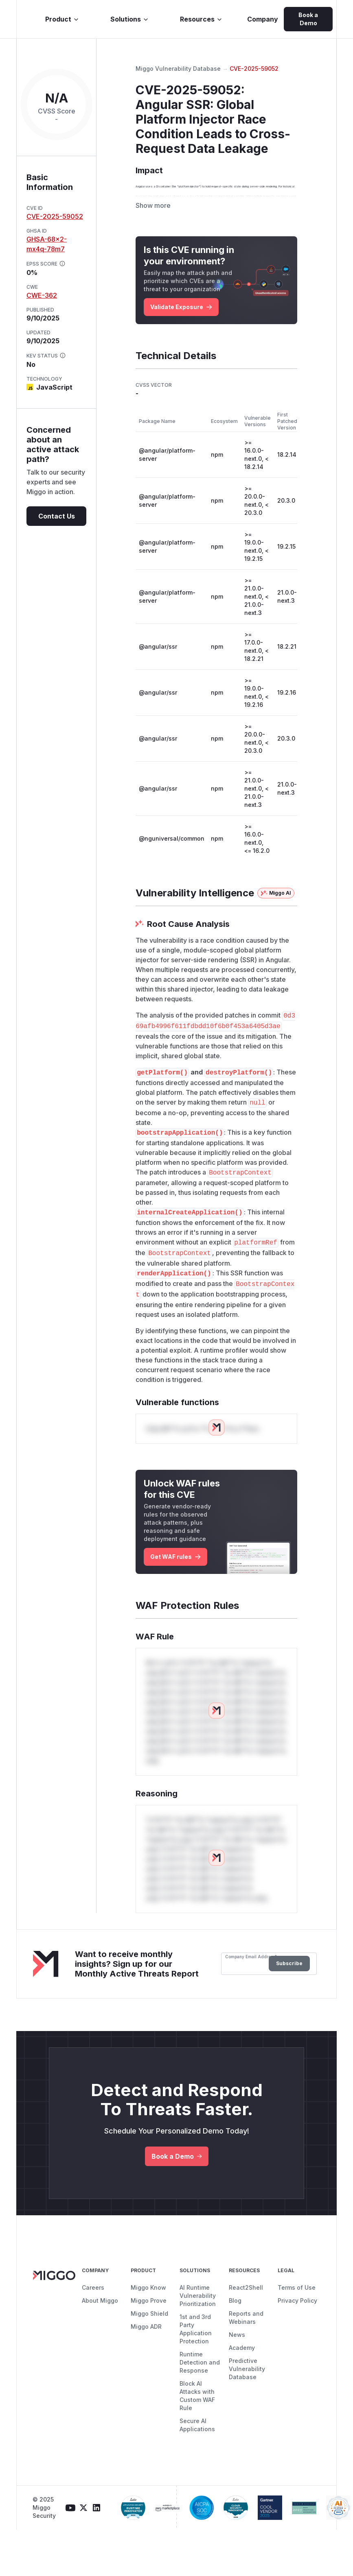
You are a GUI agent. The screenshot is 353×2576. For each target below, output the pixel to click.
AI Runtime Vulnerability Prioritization (198, 2342)
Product (62, 19)
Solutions (129, 19)
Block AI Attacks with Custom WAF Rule (197, 2442)
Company (262, 19)
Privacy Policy (297, 2346)
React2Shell (246, 2333)
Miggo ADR (146, 2372)
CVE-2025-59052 (54, 216)
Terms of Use (297, 2333)
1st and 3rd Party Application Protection (196, 2375)
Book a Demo (308, 18)
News (237, 2381)
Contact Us (56, 516)
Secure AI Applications (197, 2471)
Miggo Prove (149, 2346)
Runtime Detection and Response (200, 2408)
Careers (93, 2333)
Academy (242, 2394)
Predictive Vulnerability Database (247, 2415)
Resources (201, 19)
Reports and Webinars (246, 2363)
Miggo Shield (149, 2359)
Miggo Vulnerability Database (178, 68)
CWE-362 (41, 295)
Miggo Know (148, 2333)
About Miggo (100, 2346)
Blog (235, 2346)
